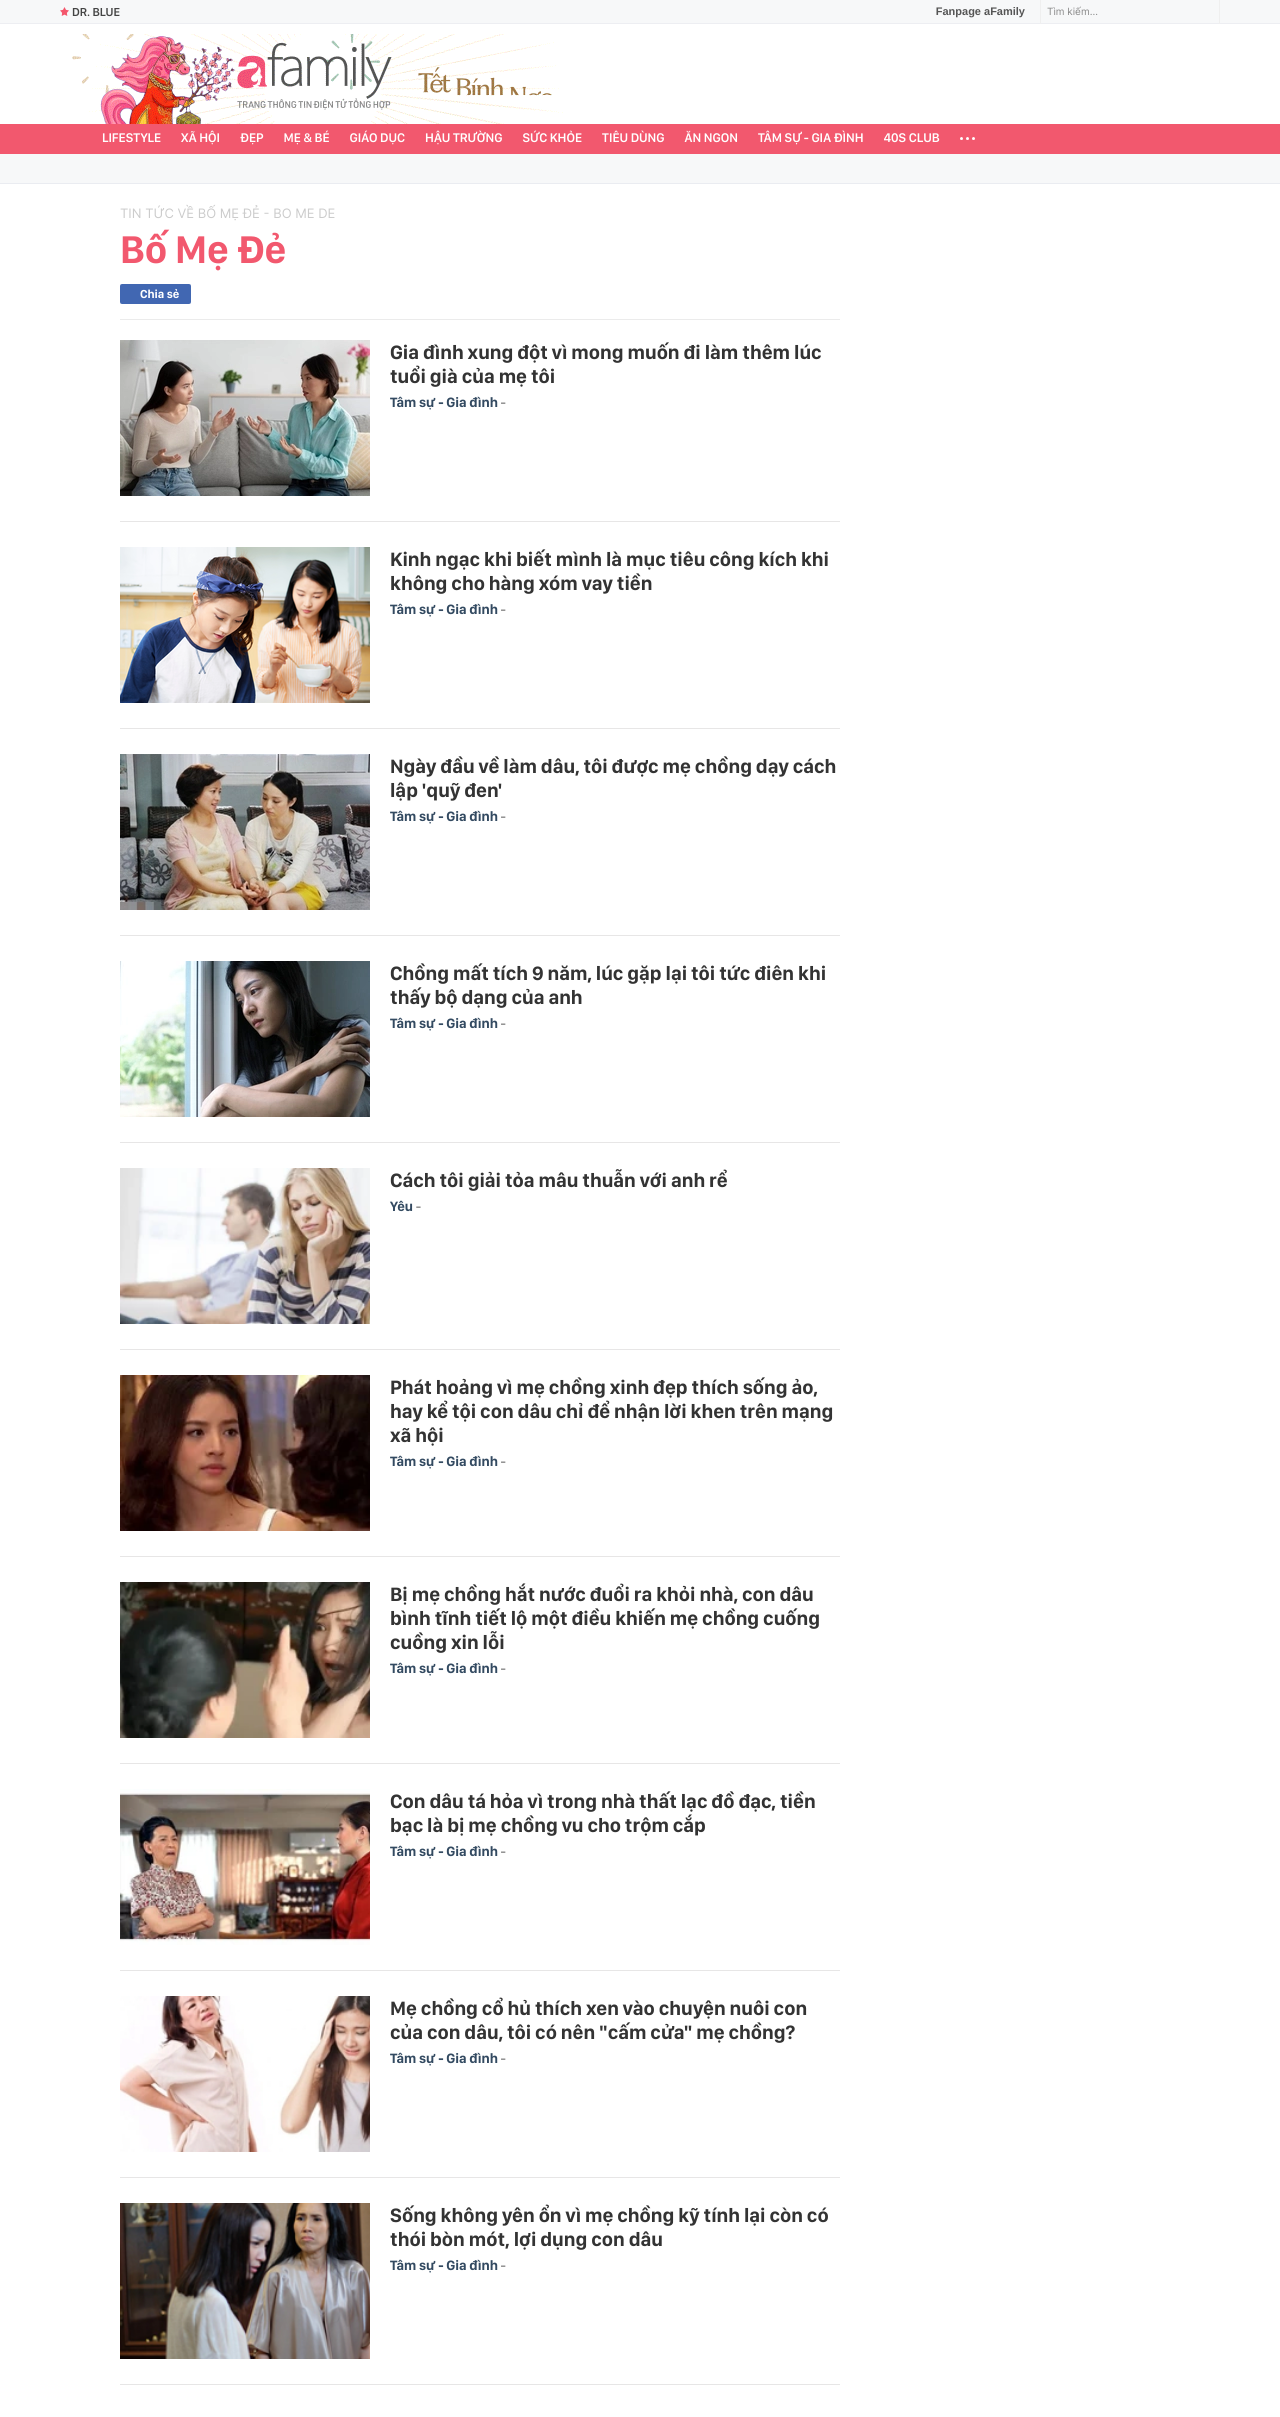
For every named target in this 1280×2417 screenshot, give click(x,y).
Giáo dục (378, 138)
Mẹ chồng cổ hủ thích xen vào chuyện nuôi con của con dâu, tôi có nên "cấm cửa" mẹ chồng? (598, 2020)
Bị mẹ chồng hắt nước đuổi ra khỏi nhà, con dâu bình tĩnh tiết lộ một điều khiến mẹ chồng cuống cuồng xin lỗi (605, 1618)
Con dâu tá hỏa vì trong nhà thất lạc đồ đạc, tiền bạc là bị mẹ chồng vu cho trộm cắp (603, 1813)
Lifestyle (131, 138)
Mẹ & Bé (307, 138)
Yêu (403, 1207)
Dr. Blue (90, 12)
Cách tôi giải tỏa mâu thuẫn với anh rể (559, 1180)
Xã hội (200, 138)
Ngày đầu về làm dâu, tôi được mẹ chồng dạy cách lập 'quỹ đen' (613, 778)
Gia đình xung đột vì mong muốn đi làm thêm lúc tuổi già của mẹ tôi (606, 364)
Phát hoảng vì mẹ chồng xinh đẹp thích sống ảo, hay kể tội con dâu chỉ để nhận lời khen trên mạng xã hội (611, 1411)
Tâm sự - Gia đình (811, 138)
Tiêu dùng (633, 138)
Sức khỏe (552, 138)
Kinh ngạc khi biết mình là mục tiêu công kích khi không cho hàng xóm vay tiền (609, 571)
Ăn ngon (711, 138)
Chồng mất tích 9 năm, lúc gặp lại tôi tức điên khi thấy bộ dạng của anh (608, 985)
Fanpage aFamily (973, 12)
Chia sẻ (159, 294)
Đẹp (252, 138)
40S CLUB (912, 138)
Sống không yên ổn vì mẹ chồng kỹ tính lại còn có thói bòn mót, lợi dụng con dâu (609, 2227)
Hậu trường (463, 138)
